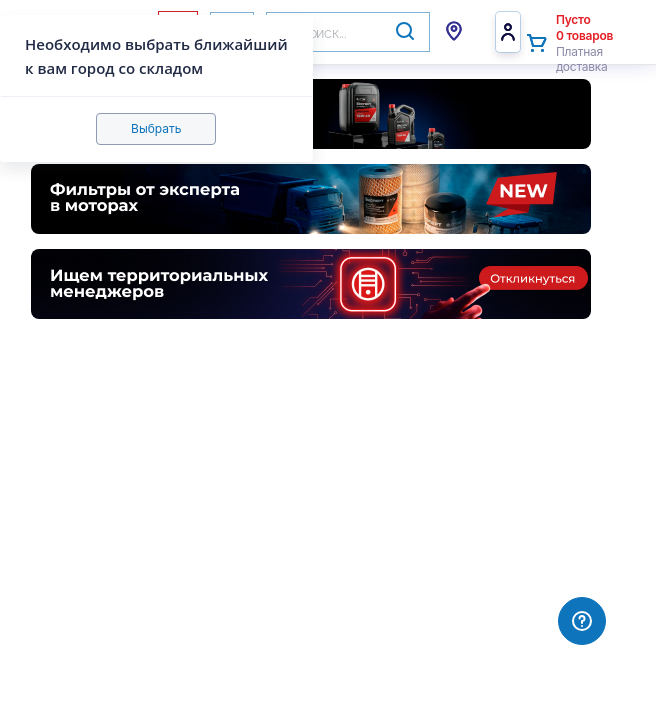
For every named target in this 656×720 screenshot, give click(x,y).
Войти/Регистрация (508, 32)
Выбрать (156, 128)
